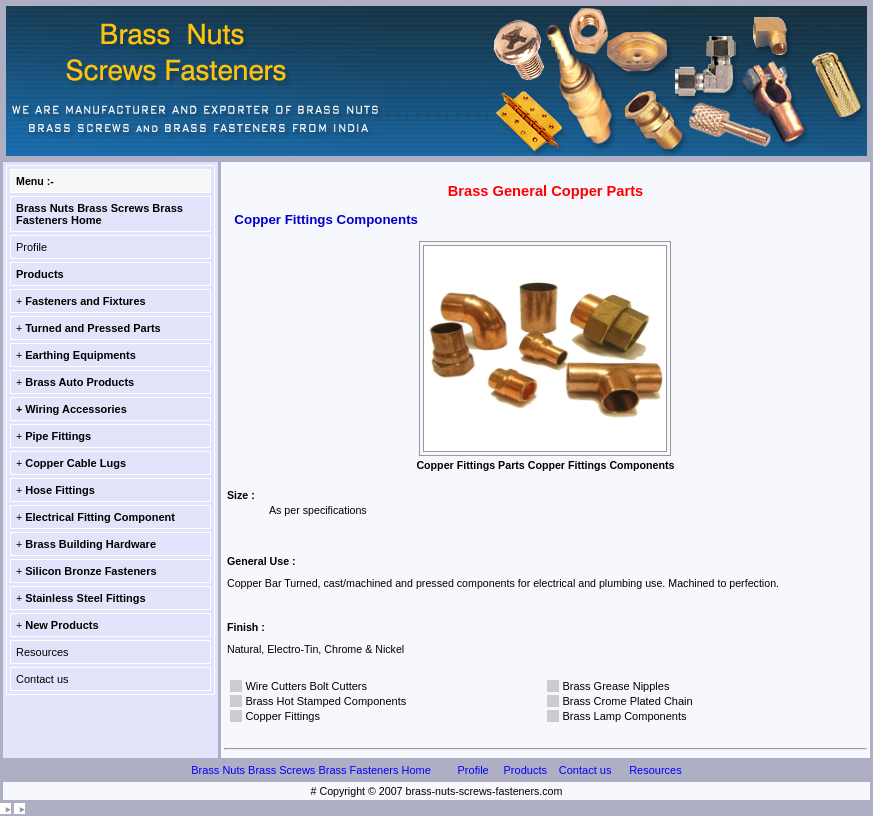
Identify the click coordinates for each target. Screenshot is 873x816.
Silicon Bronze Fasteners (90, 571)
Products (40, 274)
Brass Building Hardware (90, 544)
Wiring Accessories (76, 409)
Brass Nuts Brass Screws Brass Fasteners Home (99, 214)
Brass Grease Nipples (615, 686)
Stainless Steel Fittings (85, 598)
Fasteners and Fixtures (85, 301)
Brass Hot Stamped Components (325, 701)
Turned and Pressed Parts (93, 328)
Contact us (42, 679)
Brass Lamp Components (624, 716)
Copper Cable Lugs (75, 463)
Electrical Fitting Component (100, 517)
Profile (31, 247)
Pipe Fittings (58, 436)
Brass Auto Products (79, 382)
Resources (42, 652)
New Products (61, 625)
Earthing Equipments (80, 355)
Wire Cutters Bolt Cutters (306, 686)
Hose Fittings (60, 490)
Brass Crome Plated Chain (627, 701)
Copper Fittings (282, 716)
